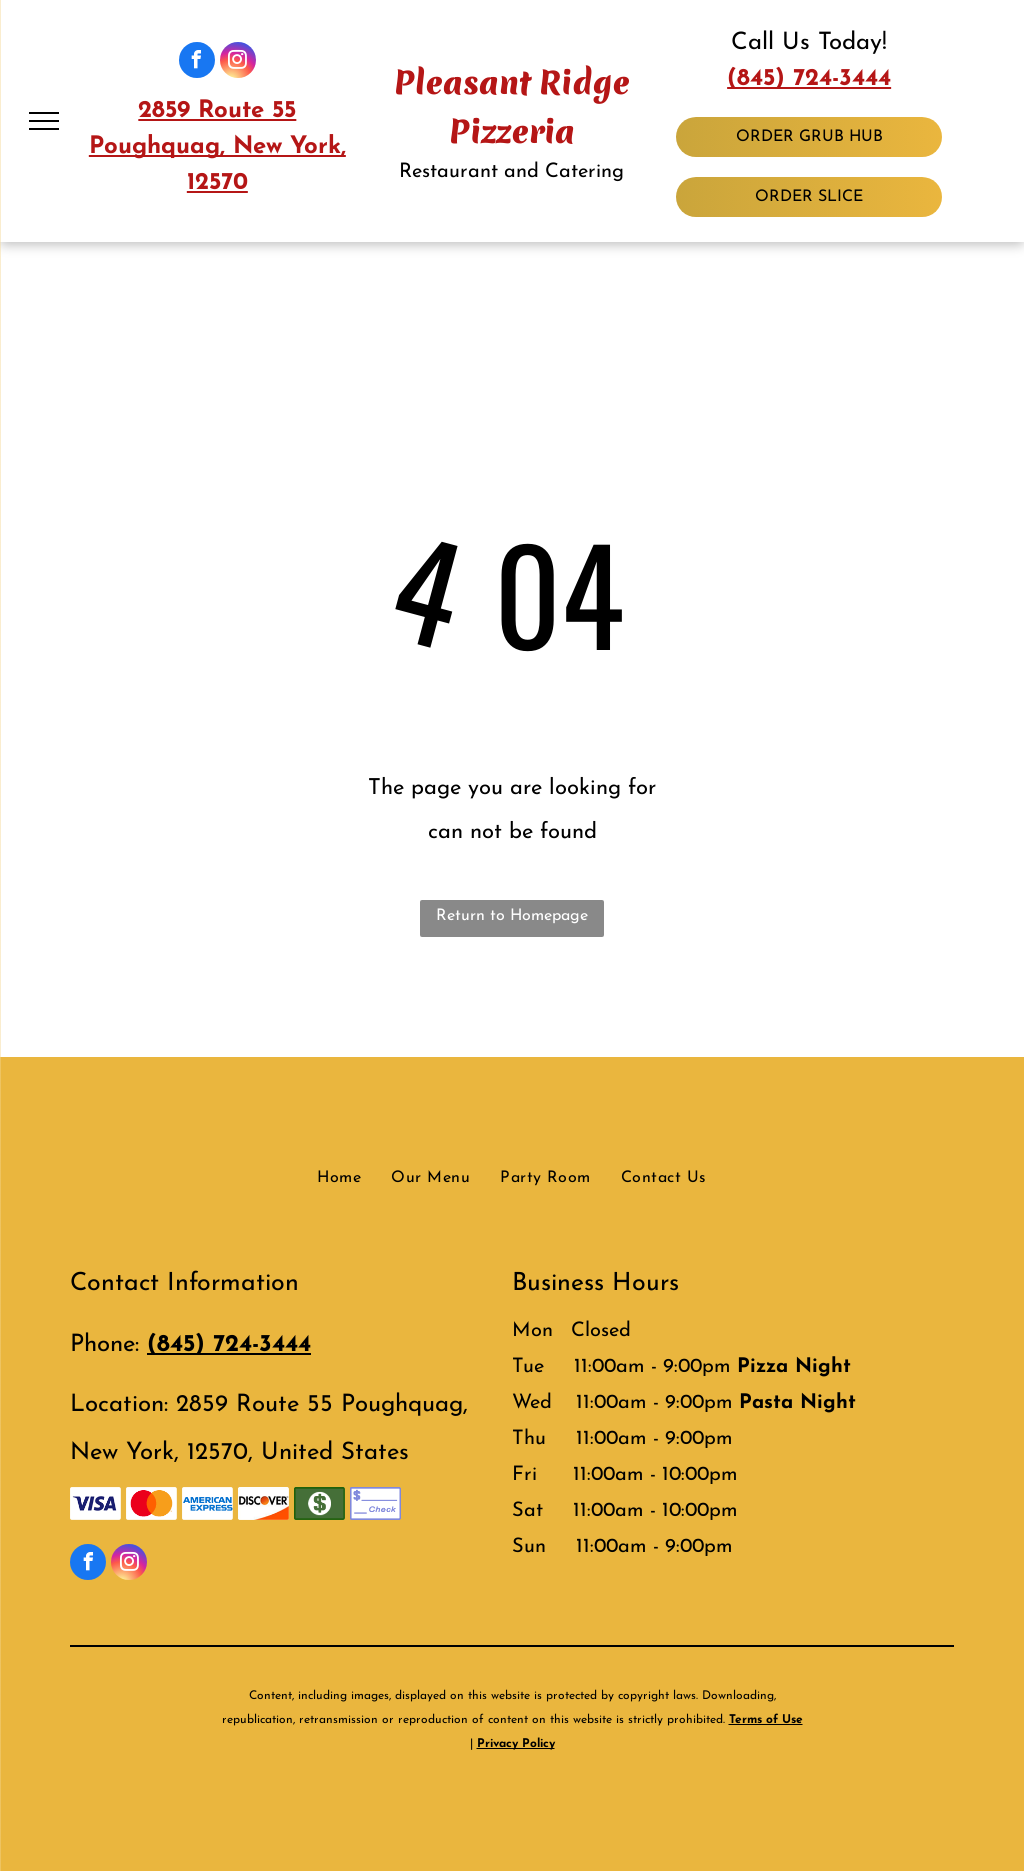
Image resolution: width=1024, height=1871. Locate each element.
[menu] (44, 121)
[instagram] (238, 62)
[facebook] (197, 62)
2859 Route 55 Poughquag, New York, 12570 (217, 147)
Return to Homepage (512, 916)
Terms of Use (766, 1720)
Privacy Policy (516, 1744)
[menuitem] (339, 1178)
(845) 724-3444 (809, 79)
